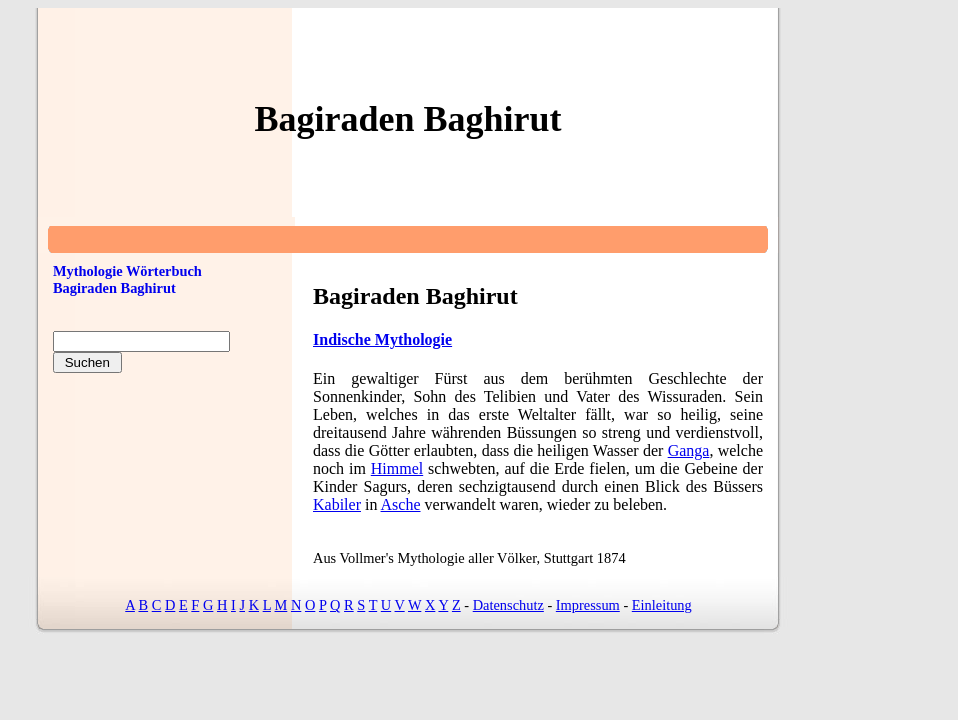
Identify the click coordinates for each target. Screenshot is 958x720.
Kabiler (337, 504)
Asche (401, 504)
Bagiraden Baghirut (114, 288)
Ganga (689, 450)
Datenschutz (508, 605)
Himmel (397, 468)
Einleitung (662, 605)
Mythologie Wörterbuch (127, 271)
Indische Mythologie (382, 339)
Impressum (588, 605)
